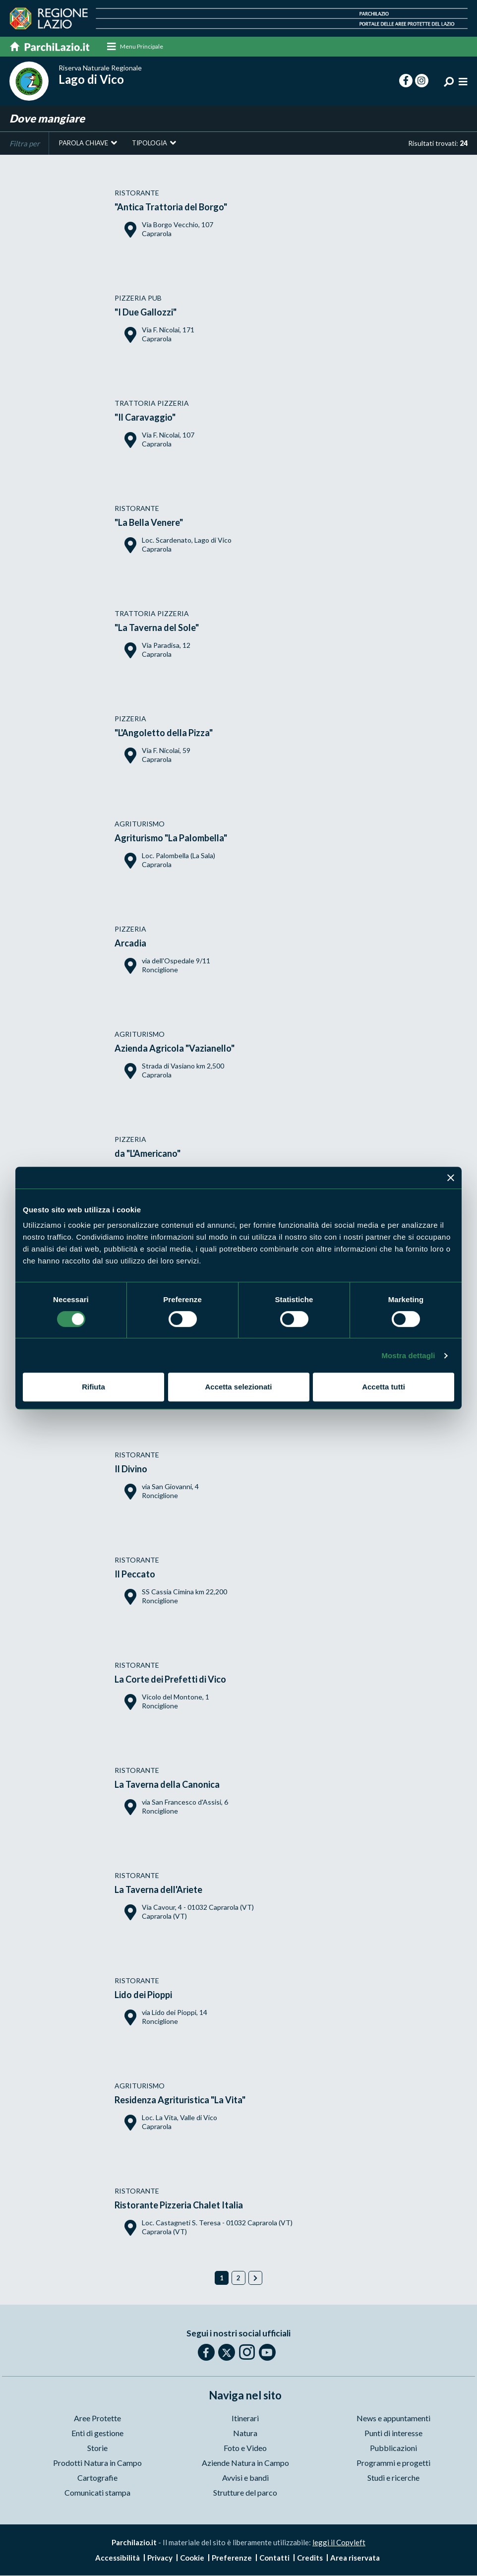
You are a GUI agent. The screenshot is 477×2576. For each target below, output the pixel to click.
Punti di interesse (393, 2433)
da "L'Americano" (147, 1153)
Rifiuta (93, 1386)
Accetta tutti (383, 1386)
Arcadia (130, 943)
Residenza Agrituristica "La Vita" (180, 2100)
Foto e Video (245, 2448)
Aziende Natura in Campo (245, 2463)
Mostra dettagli (408, 1355)
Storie (97, 2448)
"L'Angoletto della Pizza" (164, 733)
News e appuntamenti (393, 2418)
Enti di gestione (97, 2433)
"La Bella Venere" (149, 522)
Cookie (192, 2558)
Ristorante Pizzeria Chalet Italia (179, 2205)
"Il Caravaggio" (145, 417)
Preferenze (232, 2558)
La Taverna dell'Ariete (158, 1890)
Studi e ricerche (393, 2478)
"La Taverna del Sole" (157, 628)
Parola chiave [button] (83, 143)
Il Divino (131, 1469)
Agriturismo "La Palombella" (171, 838)
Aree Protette (97, 2418)
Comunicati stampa (97, 2493)
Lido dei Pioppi (143, 1995)
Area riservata (355, 2558)
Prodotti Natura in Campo (97, 2463)
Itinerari (245, 2418)
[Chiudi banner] (450, 1177)
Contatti (274, 2558)
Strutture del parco (245, 2493)
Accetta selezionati (238, 1386)
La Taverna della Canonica (167, 1784)
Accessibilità (117, 2558)
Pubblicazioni (393, 2448)
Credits (310, 2558)
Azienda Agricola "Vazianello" (175, 1048)
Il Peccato (135, 1574)
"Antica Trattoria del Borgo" (171, 207)
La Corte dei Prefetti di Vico (170, 1679)
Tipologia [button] (149, 143)
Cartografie (97, 2478)
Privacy (160, 2558)
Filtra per (24, 143)
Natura (245, 2433)
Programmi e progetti (393, 2463)
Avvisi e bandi (245, 2478)
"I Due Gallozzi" (146, 312)
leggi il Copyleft (338, 2542)
